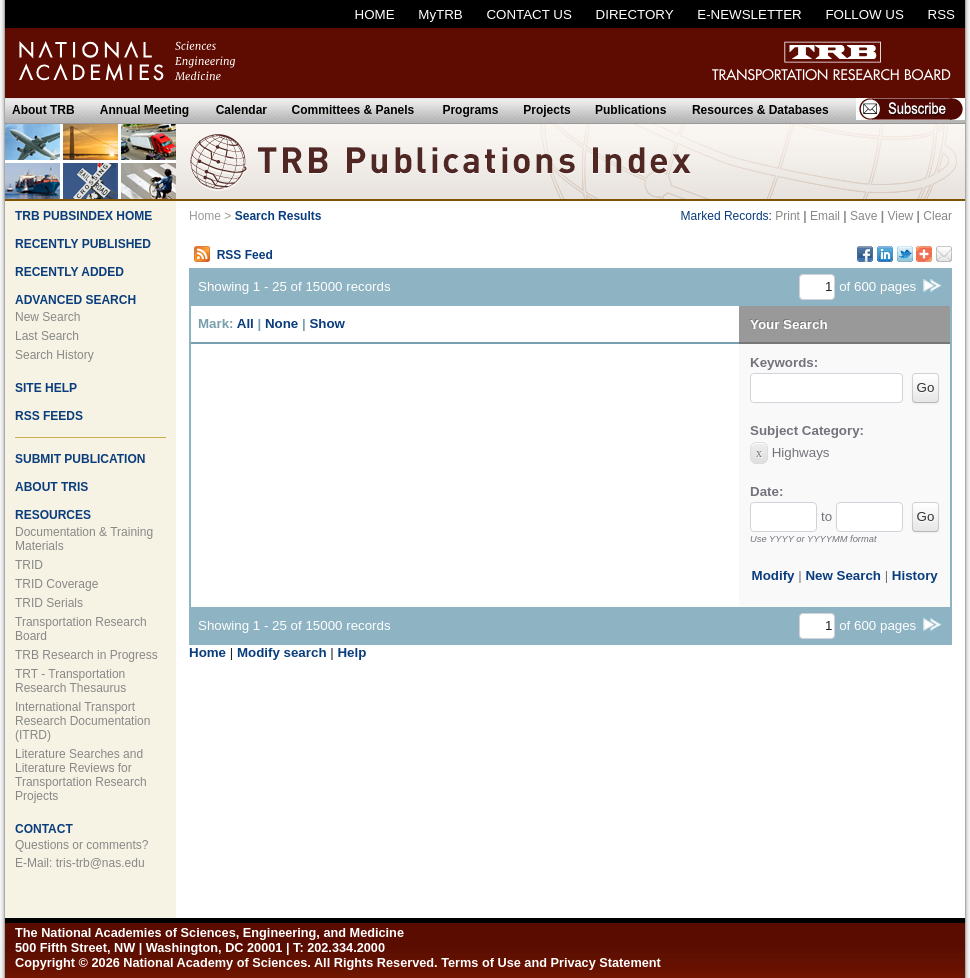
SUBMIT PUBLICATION (80, 459)
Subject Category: (807, 430)
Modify (773, 575)
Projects (546, 110)
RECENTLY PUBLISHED (83, 244)
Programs (470, 110)
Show (327, 323)
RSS (941, 14)
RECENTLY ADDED (69, 272)
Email (825, 216)
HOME (375, 14)
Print (787, 216)
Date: (766, 491)
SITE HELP (46, 388)
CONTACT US (528, 14)
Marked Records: (726, 216)
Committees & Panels (353, 110)
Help (351, 652)
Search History (54, 355)
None (281, 323)
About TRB (43, 110)
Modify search (282, 652)
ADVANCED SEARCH (75, 300)
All (245, 323)
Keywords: (784, 362)
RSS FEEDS (49, 416)
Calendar (241, 110)
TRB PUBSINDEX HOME (83, 216)
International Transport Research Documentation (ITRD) (82, 721)
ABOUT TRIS (51, 487)
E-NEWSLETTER (749, 14)
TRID (29, 565)
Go (926, 387)
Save (863, 216)
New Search (47, 317)
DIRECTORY (635, 14)
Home (205, 216)
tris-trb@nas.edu (100, 863)
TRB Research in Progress (86, 655)
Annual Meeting (144, 110)
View (900, 216)
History (915, 575)
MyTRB (440, 14)
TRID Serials (49, 603)
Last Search (47, 336)
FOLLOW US (864, 14)
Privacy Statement (606, 962)
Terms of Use (481, 962)
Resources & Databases (760, 110)
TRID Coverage (56, 584)
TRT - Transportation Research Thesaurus (70, 681)
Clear (937, 216)
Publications (630, 110)
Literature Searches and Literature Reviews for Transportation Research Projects (81, 775)
